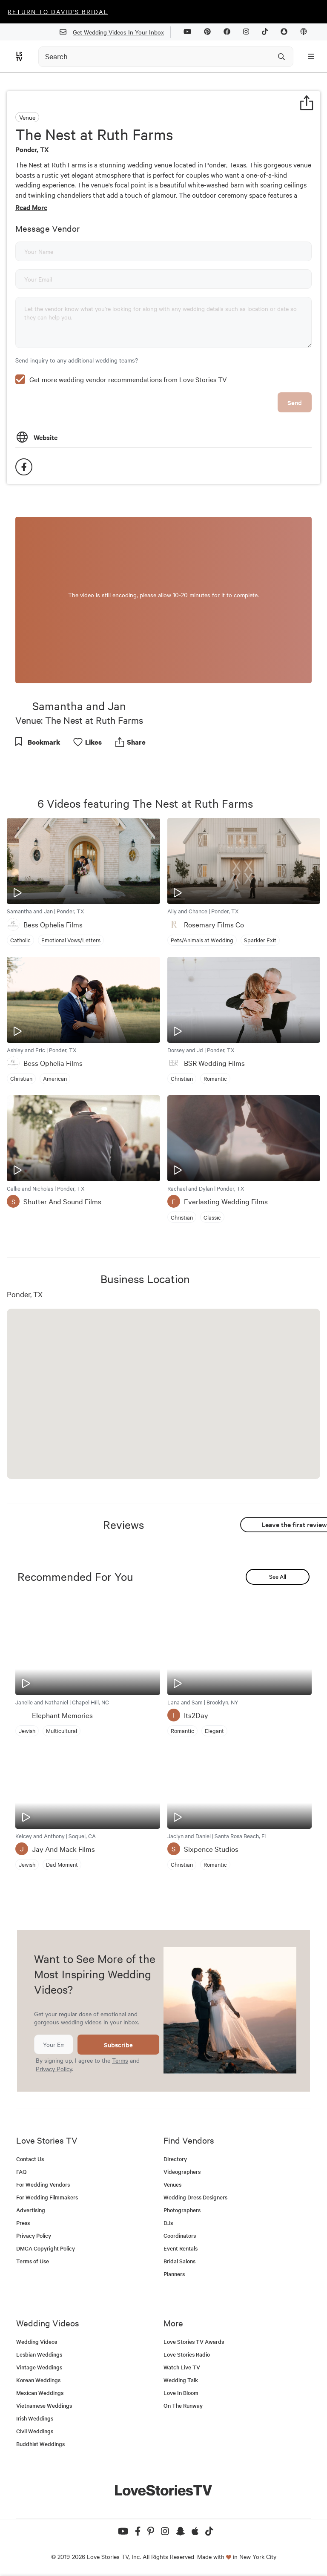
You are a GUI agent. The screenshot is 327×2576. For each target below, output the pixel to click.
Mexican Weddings (39, 2393)
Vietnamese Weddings (44, 2405)
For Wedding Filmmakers (47, 2197)
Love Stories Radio (187, 2354)
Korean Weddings (38, 2380)
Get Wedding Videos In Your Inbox (115, 32)
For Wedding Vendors (43, 2184)
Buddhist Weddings (40, 2444)
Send (294, 402)
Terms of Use (32, 2261)
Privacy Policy (54, 2068)
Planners (174, 2274)
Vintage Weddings (39, 2367)
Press (23, 2223)
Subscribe (118, 2044)
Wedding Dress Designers (195, 2197)
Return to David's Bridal (58, 11)
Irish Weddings (34, 2418)
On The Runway (183, 2405)
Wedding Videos (36, 2341)
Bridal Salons (179, 2261)
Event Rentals (181, 2248)
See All (277, 1576)
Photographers (182, 2210)
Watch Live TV (182, 2367)
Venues (172, 2184)
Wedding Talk (181, 2380)
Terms (120, 2060)
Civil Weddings (34, 2431)
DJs (168, 2223)
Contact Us (30, 2159)
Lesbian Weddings (39, 2354)
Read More (31, 207)
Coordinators (180, 2235)
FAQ (21, 2171)
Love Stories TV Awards (194, 2341)
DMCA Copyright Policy (45, 2248)
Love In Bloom (181, 2393)
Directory (175, 2159)
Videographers (182, 2171)
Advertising (30, 2210)
